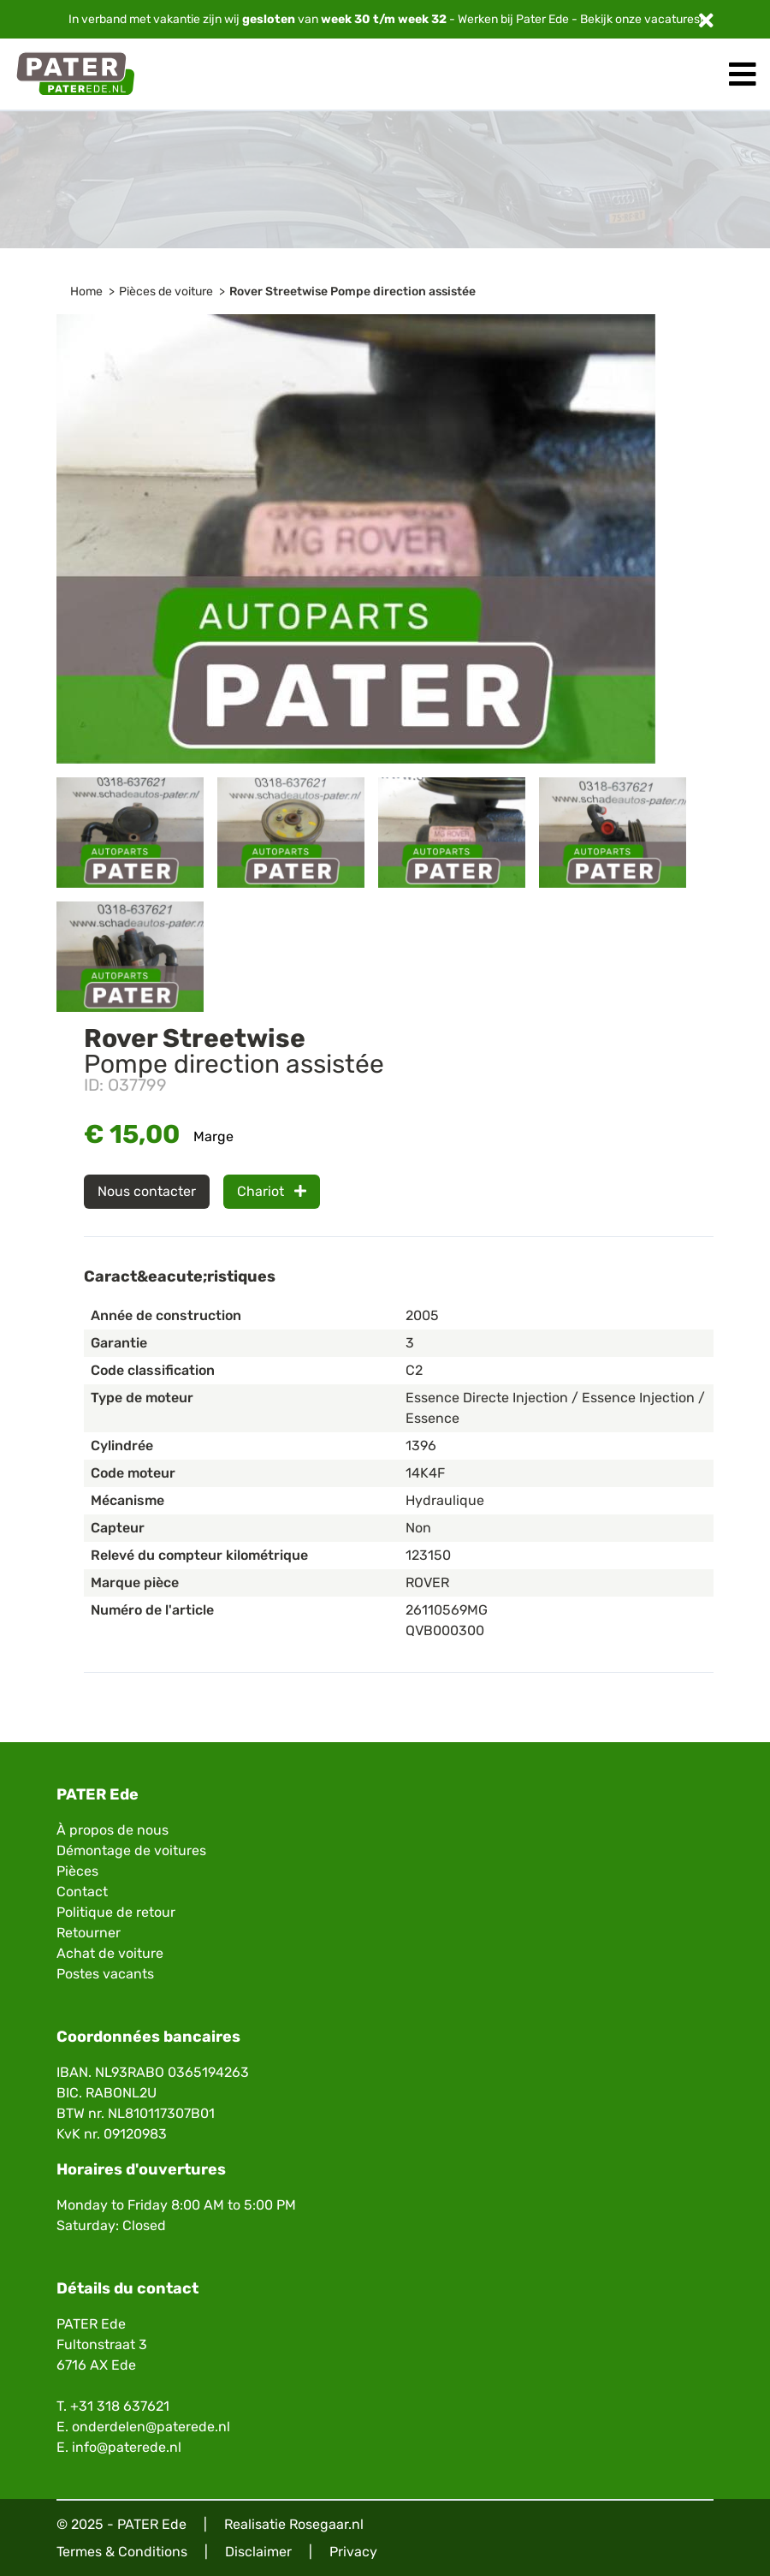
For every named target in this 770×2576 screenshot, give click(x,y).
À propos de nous (112, 1830)
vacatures (672, 19)
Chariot (271, 1191)
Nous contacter (147, 1191)
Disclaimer (258, 2551)
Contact (82, 1891)
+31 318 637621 (119, 2406)
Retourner (88, 1933)
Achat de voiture (109, 1953)
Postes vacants (105, 1974)
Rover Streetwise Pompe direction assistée (352, 291)
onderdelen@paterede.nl (151, 2426)
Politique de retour (115, 1912)
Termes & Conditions (121, 2551)
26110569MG (447, 1610)
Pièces (77, 1871)
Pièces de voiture (166, 291)
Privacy (353, 2551)
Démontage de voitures (131, 1850)
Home (86, 291)
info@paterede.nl (126, 2447)
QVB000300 (445, 1630)
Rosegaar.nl (326, 2524)
